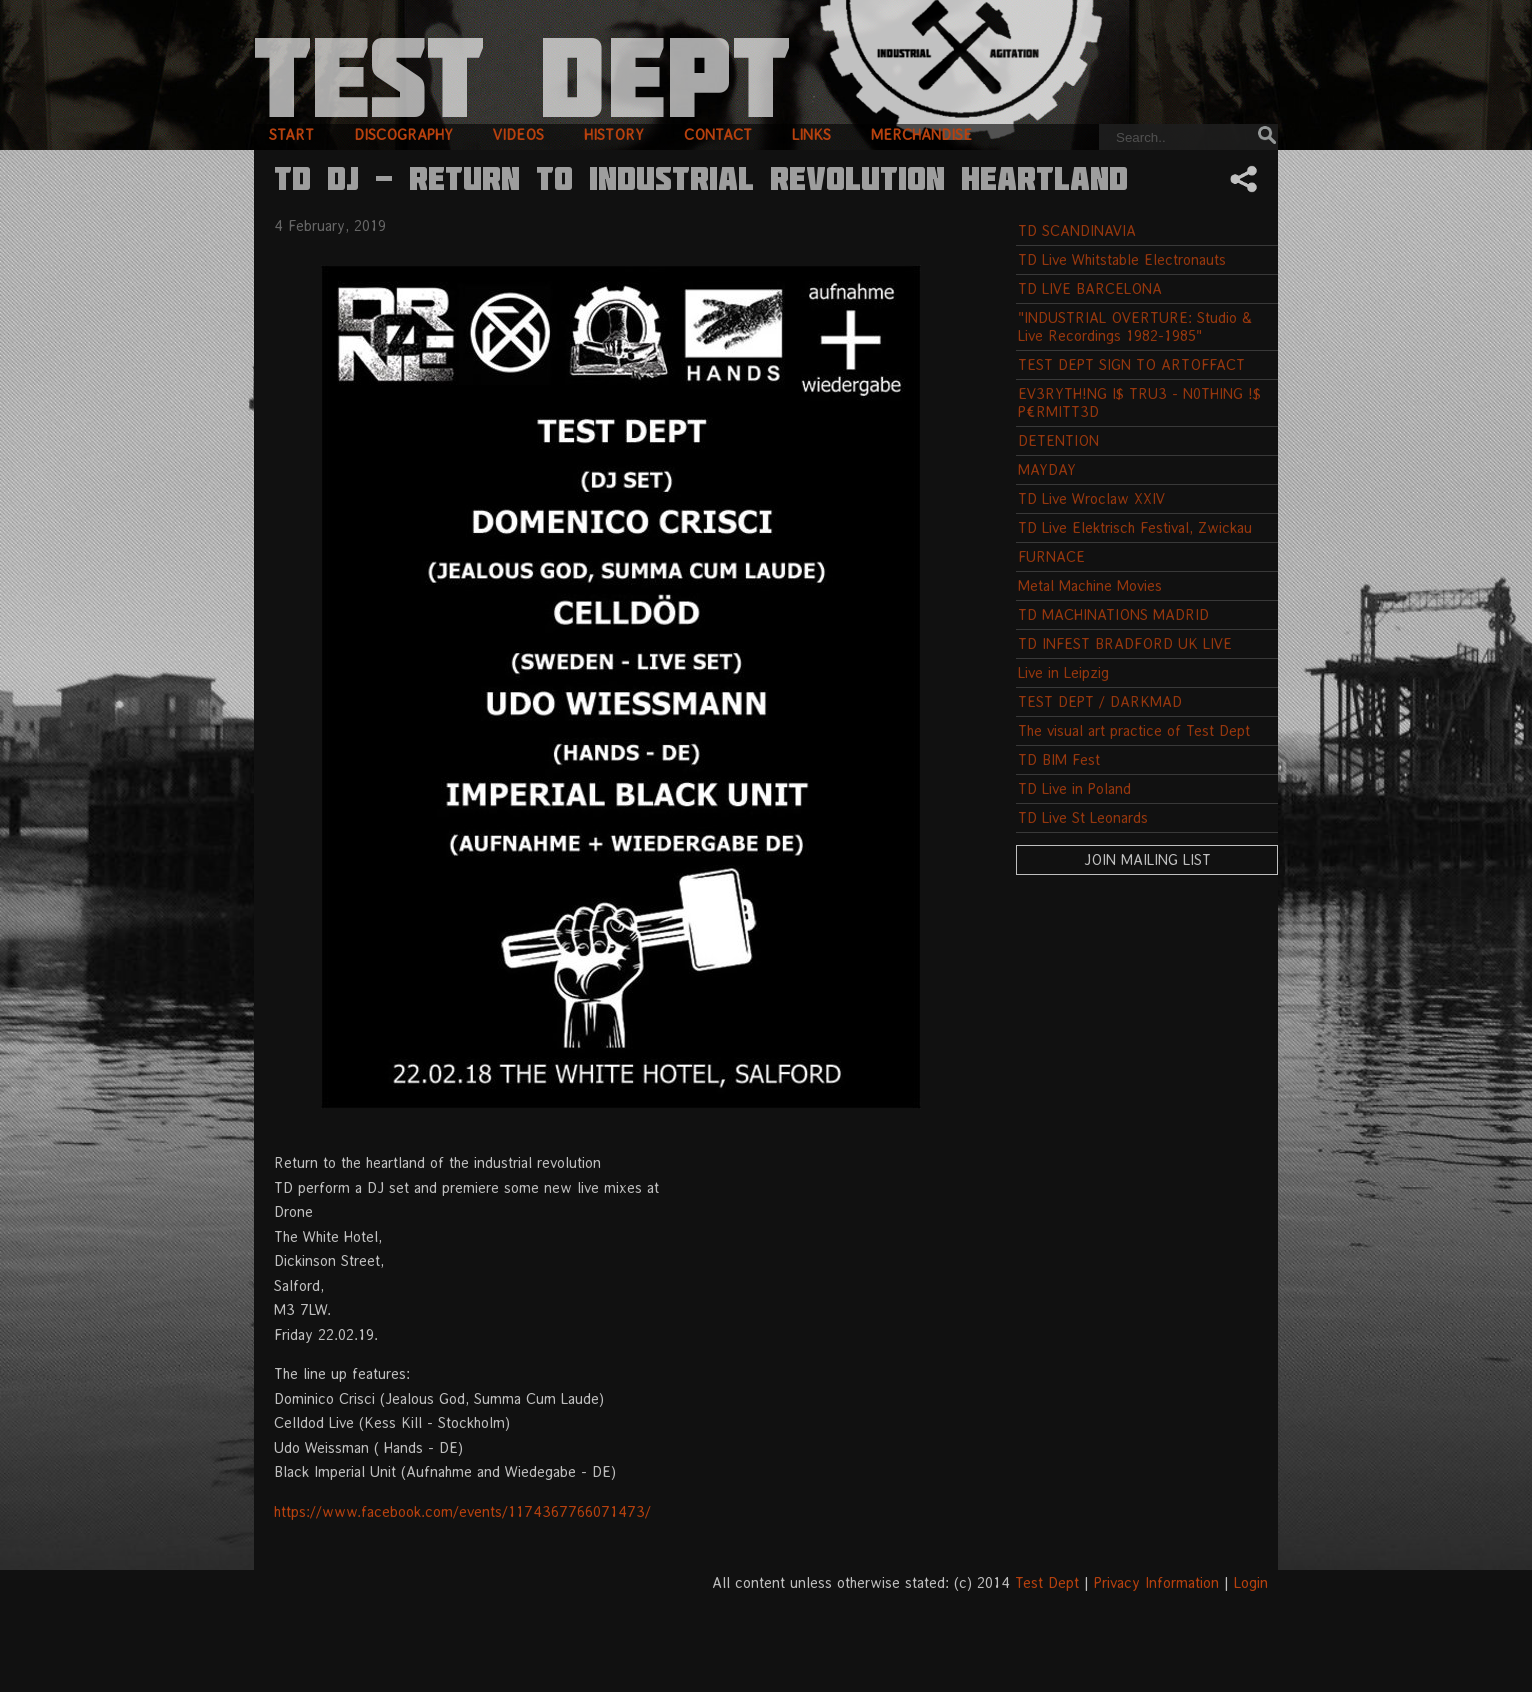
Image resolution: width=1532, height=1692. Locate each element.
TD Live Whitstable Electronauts (1122, 259)
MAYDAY (1047, 469)
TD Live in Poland (1074, 788)
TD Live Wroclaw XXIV (1091, 498)
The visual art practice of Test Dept (1134, 730)
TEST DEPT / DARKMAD (1100, 701)
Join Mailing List (1147, 859)
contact (718, 134)
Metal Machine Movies (1090, 585)
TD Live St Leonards (1083, 817)
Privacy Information (1156, 1582)
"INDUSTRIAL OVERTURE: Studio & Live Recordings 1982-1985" (1135, 326)
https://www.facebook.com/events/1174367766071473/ (462, 1511)
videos (518, 134)
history (614, 134)
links (811, 134)
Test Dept (1047, 1582)
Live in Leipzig (1063, 672)
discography (403, 134)
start (291, 134)
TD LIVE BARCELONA (1090, 288)
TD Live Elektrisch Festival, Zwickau (1135, 527)
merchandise (921, 134)
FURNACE (1051, 556)
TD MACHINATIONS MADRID (1113, 614)
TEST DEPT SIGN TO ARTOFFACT (1131, 364)
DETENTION (1058, 440)
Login (1251, 1582)
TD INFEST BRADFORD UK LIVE (1125, 643)
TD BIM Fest (1059, 759)
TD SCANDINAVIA (1077, 230)
